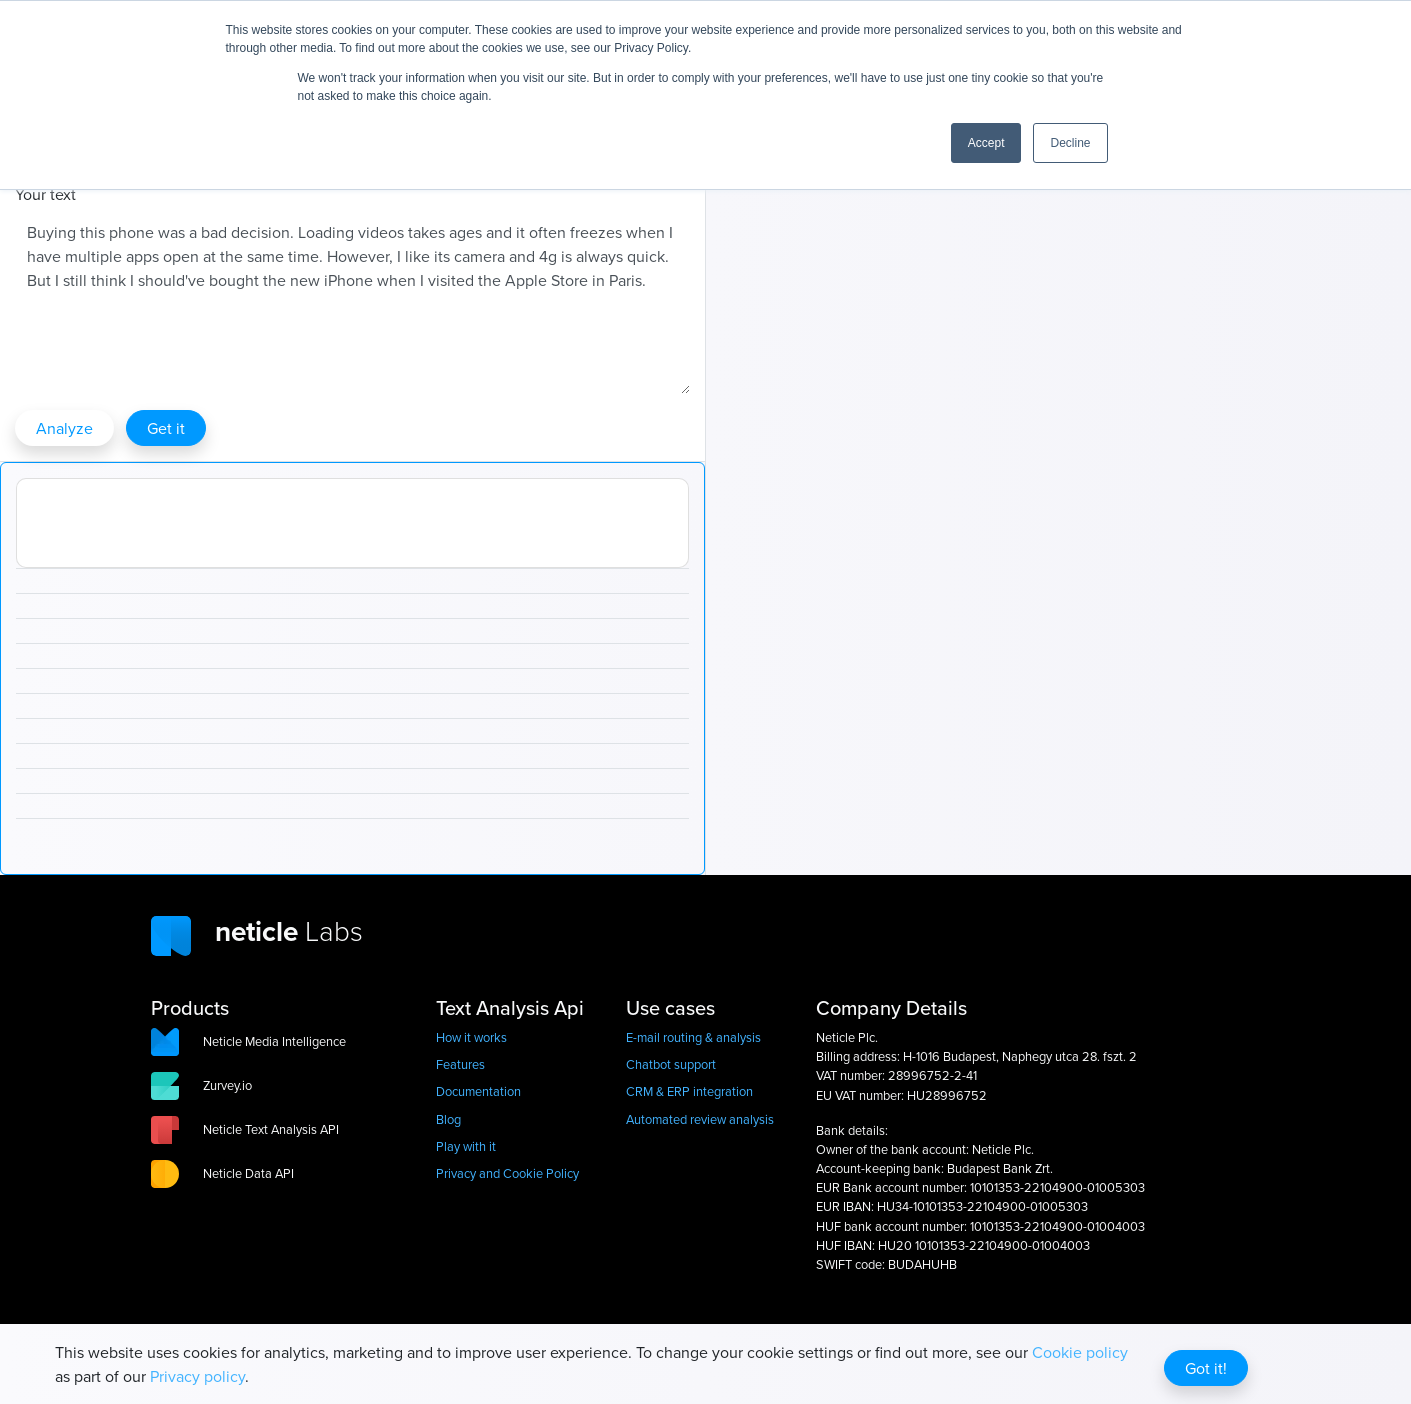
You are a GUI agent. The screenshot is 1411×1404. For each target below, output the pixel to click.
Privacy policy (197, 1376)
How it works (471, 1037)
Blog (448, 1119)
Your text (45, 194)
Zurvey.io (227, 1085)
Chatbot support (671, 1064)
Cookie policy (1080, 1352)
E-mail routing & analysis (693, 1037)
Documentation (478, 1091)
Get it (166, 428)
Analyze (64, 428)
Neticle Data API (248, 1173)
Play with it (466, 1146)
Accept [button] (986, 143)
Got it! (1206, 1368)
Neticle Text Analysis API (271, 1129)
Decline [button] (1070, 143)
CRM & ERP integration (689, 1091)
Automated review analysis (700, 1119)
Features (460, 1064)
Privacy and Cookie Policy (507, 1173)
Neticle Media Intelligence (274, 1041)
